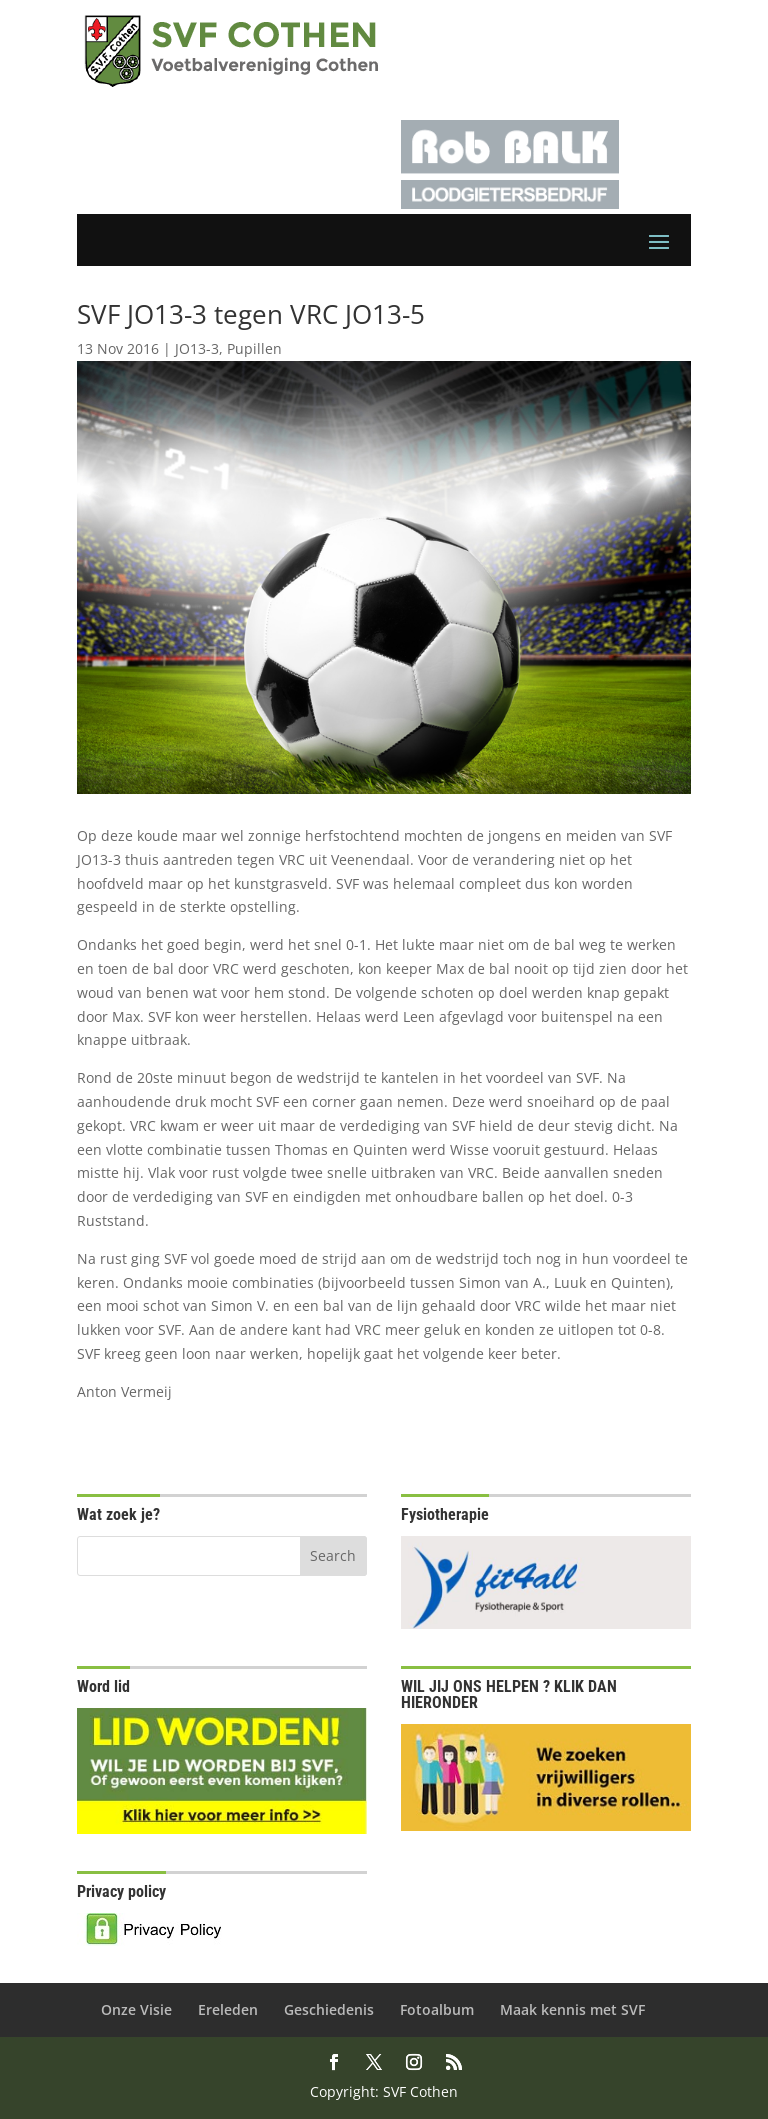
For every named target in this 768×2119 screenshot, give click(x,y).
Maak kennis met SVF (572, 2009)
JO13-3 (197, 348)
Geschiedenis (329, 2009)
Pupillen (254, 348)
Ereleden (228, 2009)
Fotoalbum (437, 2009)
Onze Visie (136, 2009)
